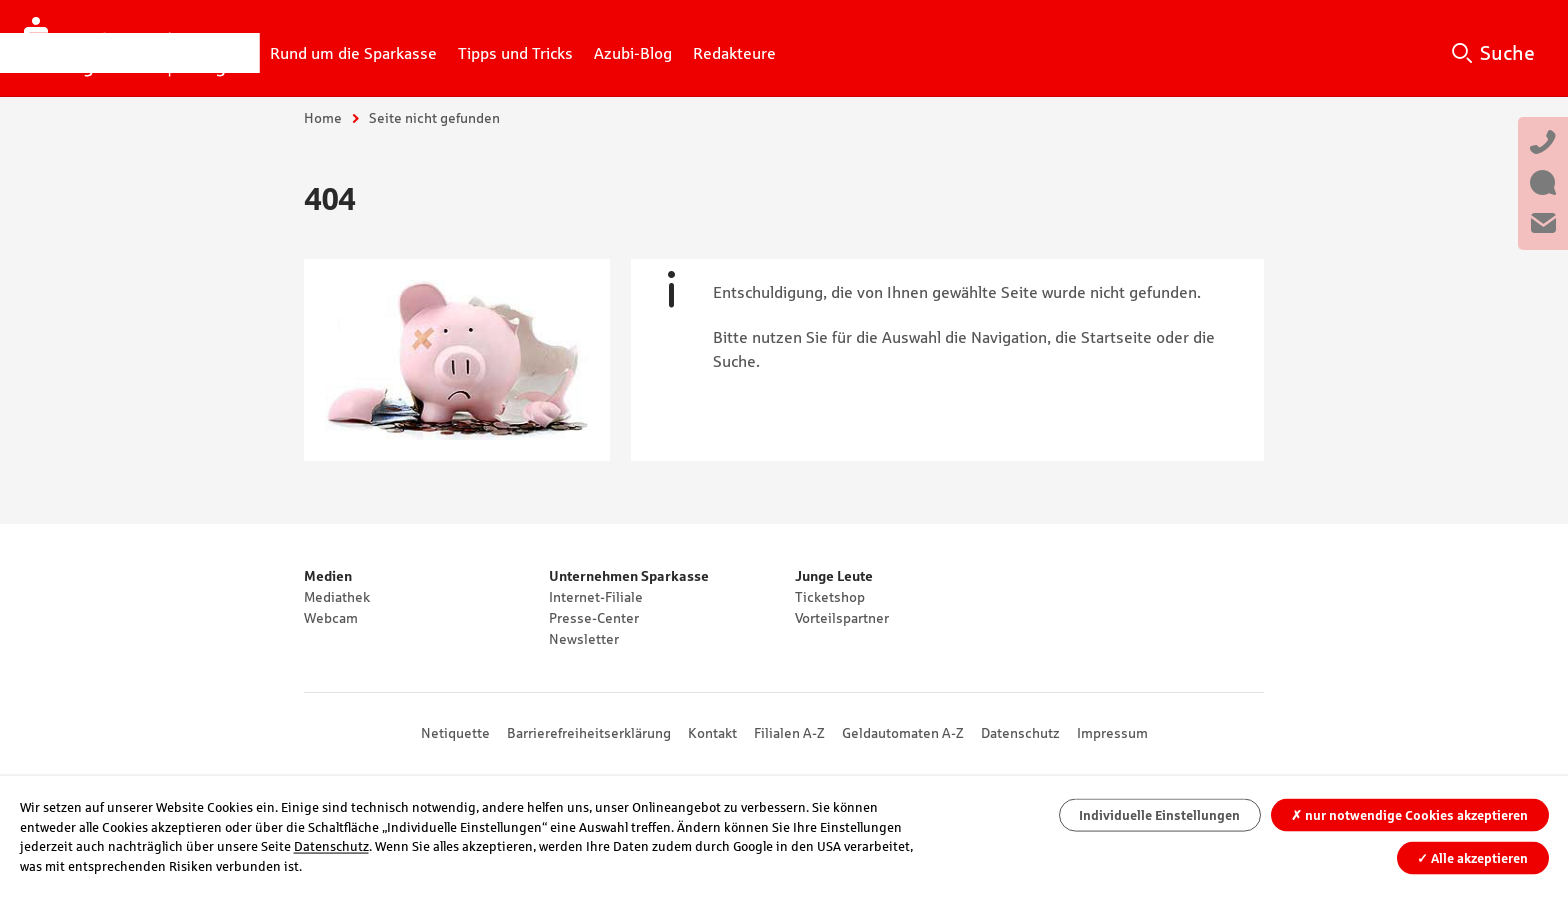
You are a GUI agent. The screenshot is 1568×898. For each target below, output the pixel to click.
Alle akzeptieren (1472, 857)
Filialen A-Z (789, 733)
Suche (1507, 53)
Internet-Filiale (596, 597)
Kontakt (712, 733)
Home (323, 118)
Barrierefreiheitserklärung (589, 733)
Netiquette (455, 733)
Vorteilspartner (842, 618)
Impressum (1112, 733)
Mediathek (337, 597)
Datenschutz (1020, 733)
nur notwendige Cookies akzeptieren (1409, 815)
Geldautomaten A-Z (903, 733)
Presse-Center (594, 618)
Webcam (331, 618)
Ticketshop (830, 597)
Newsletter (584, 639)
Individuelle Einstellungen (1159, 815)
